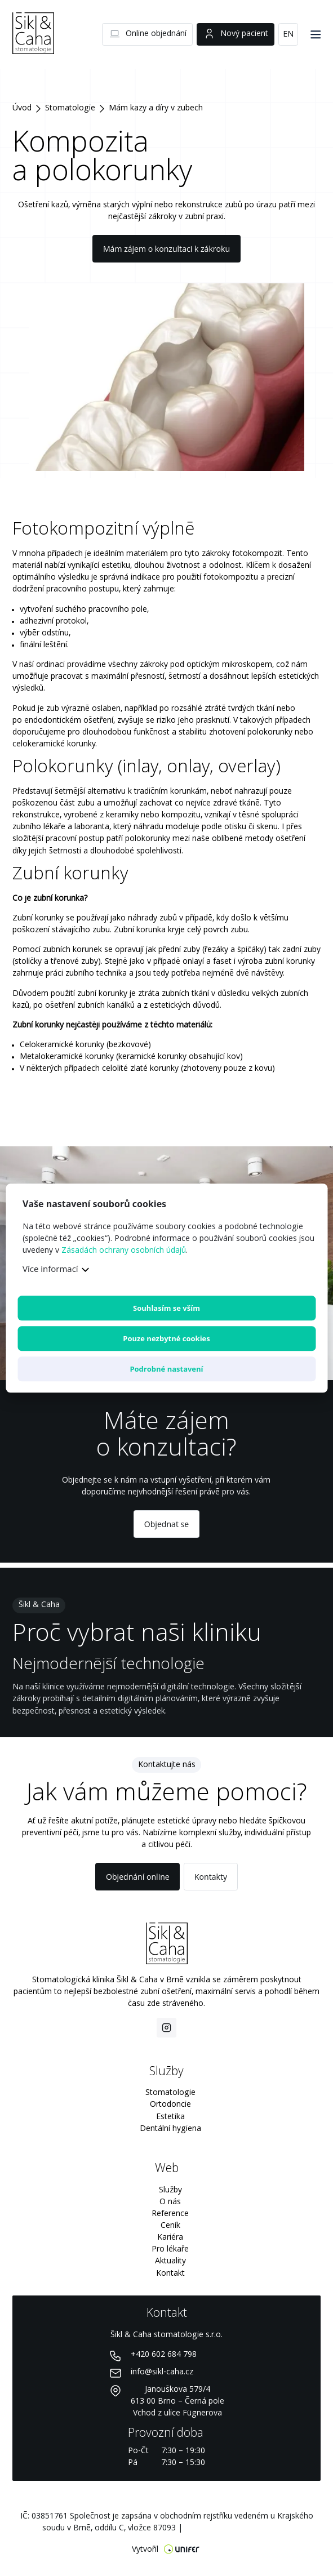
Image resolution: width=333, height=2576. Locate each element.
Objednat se (166, 1524)
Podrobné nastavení (166, 1369)
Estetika (170, 2117)
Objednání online (138, 1876)
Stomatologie (70, 108)
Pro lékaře (170, 2249)
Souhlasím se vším (166, 1308)
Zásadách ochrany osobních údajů (123, 1250)
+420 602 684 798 (164, 2355)
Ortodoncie (170, 2104)
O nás (170, 2202)
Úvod (22, 108)
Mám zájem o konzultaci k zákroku (166, 248)
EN (288, 34)
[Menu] (315, 34)
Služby (170, 2190)
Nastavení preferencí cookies (238, 2528)
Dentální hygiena (170, 2129)
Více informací (50, 1268)
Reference (170, 2214)
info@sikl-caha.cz (162, 2372)
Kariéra (170, 2237)
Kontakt (170, 2273)
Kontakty (210, 1876)
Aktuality (170, 2261)
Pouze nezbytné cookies (166, 1338)
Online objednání (148, 34)
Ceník (170, 2226)
